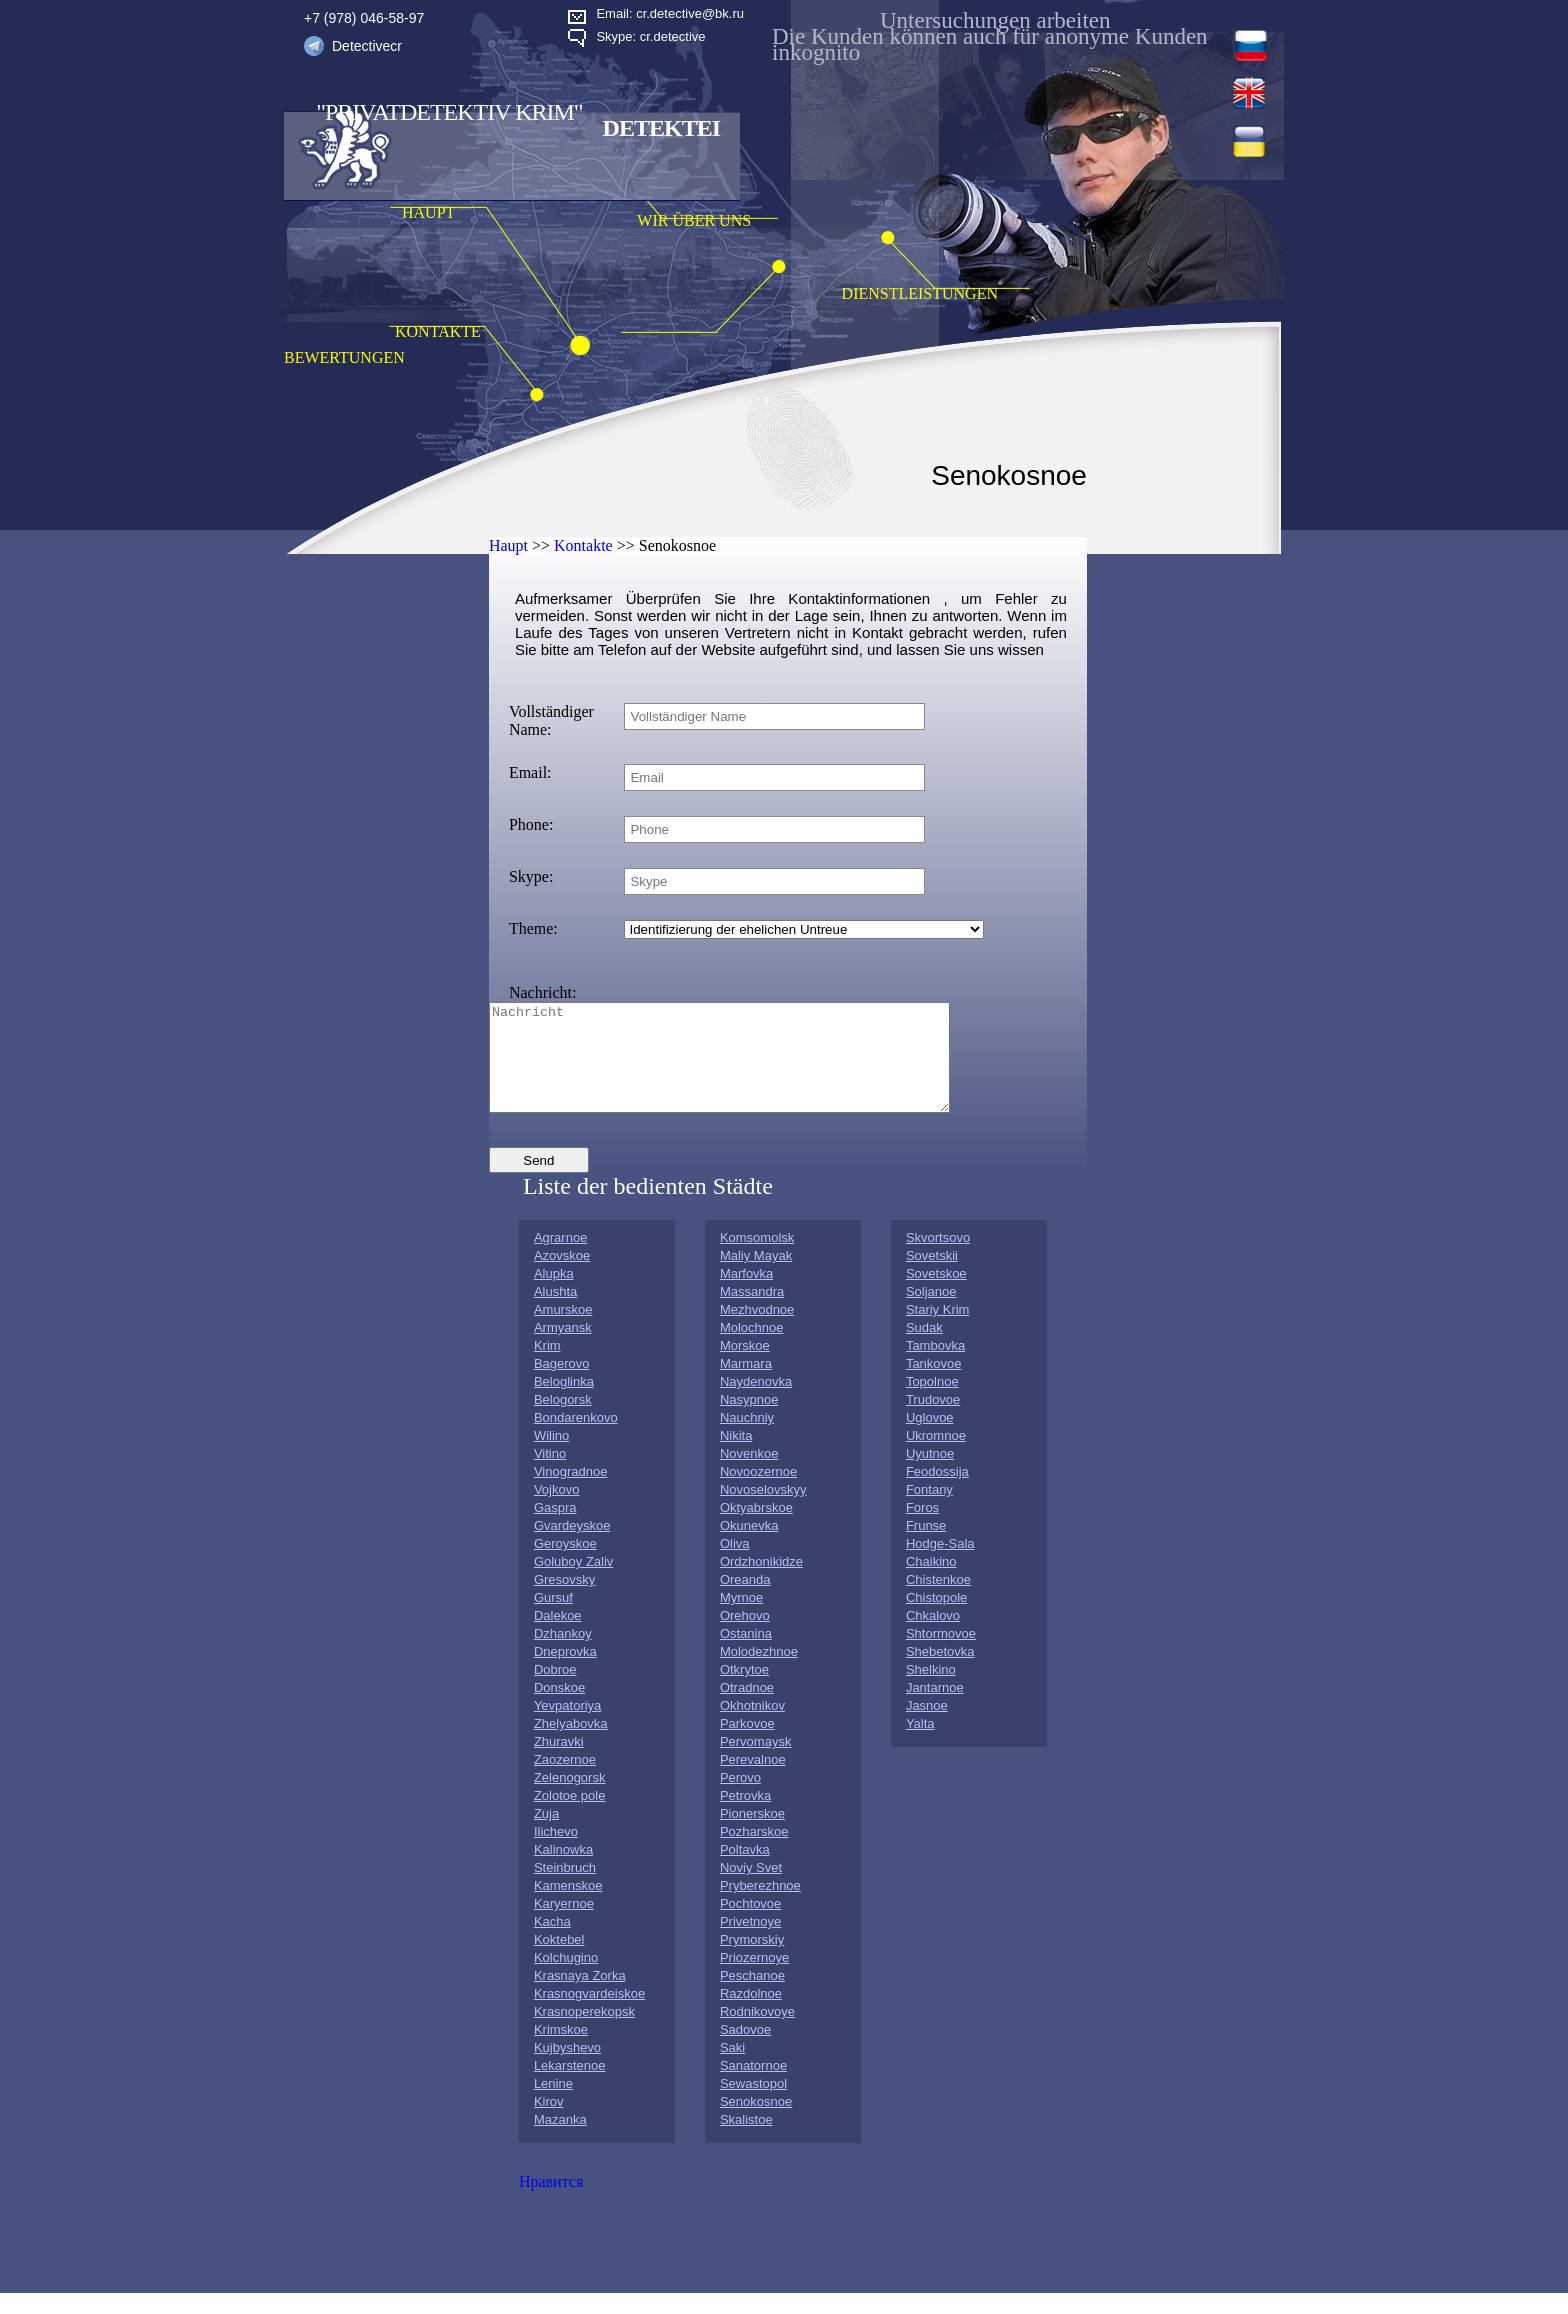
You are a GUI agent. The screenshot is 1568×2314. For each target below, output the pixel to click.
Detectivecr (367, 46)
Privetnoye (750, 1942)
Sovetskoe (936, 1294)
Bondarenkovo (576, 1438)
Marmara (746, 1384)
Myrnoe (741, 1618)
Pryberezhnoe (760, 1906)
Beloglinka (564, 1402)
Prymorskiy (752, 1960)
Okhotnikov (752, 1726)
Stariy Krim (938, 1330)
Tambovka (935, 1366)
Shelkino (931, 1690)
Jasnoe (927, 1726)
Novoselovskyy (763, 1510)
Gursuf (553, 1618)
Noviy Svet (751, 1888)
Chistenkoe (938, 1600)
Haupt (508, 545)
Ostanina (746, 1654)
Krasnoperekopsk (584, 2032)
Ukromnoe (936, 1456)
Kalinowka (563, 1870)
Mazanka (560, 2140)
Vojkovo (557, 1510)
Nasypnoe (749, 1420)
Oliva (735, 1564)
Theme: (533, 928)
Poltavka (745, 1870)
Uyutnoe (930, 1474)
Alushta (555, 1312)
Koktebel (559, 1960)
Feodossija (937, 1492)
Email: (530, 772)
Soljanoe (931, 1312)
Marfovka (746, 1294)
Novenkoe (749, 1474)
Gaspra (555, 1528)
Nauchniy (747, 1438)
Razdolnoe (751, 2014)
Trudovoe (933, 1420)
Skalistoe (746, 2140)
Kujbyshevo (567, 2068)
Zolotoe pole (570, 1816)
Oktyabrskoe (756, 1528)
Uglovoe (930, 1438)
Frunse (926, 1546)
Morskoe (745, 1366)
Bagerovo (562, 1384)
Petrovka (745, 1816)
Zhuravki (559, 1762)
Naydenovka (756, 1402)
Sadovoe (745, 2050)
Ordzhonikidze (761, 1582)
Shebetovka (940, 1672)
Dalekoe (558, 1636)
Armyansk (563, 1348)
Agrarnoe (560, 1258)
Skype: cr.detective (650, 36)
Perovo (740, 1798)
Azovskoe (562, 1276)
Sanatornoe (753, 2086)
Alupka (554, 1294)
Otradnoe (747, 1708)
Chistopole (936, 1618)
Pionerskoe (752, 1834)
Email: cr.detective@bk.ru (670, 13)
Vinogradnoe (571, 1492)
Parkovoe (747, 1744)
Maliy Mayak (756, 1276)
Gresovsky (564, 1600)
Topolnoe (932, 1402)
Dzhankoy (563, 1654)
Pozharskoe (754, 1852)
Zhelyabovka (571, 1744)
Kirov (549, 2122)
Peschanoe (752, 1996)
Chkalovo (933, 1636)
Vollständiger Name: (551, 720)
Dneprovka (565, 1672)
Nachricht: (543, 992)
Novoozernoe (758, 1492)
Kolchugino (566, 1978)
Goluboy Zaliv (573, 1582)
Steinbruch (565, 1888)
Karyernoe (564, 1924)
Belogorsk (563, 1420)
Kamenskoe (568, 1906)
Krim (547, 1366)
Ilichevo (556, 1852)
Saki (732, 2068)
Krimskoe (561, 2050)
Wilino (551, 1456)
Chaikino (931, 1582)
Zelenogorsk (570, 1798)
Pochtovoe (750, 1924)
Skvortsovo (938, 1258)
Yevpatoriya (567, 1726)
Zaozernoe (565, 1780)
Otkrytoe (744, 1690)
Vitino (550, 1474)
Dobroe (555, 1690)
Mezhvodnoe (757, 1330)
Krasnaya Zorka (580, 1996)
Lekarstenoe (570, 2086)
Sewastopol (753, 2104)
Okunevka (749, 1546)
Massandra (752, 1312)
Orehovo (745, 1636)
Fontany (929, 1510)
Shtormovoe (941, 1654)
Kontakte (583, 545)
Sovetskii (932, 1276)
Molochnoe (752, 1348)
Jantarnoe (935, 1708)
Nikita (736, 1456)
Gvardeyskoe (572, 1546)
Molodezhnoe (759, 1672)
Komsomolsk (757, 1258)
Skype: (531, 876)
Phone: (531, 824)
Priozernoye (754, 1978)
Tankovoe (934, 1384)
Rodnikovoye (757, 2032)
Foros (922, 1528)
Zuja (546, 1834)
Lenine (553, 2104)
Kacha (552, 1942)
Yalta (920, 1744)
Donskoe (559, 1708)
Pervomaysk (756, 1762)
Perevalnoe (753, 1780)
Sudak (924, 1348)
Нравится (551, 2202)
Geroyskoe (565, 1564)
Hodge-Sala (940, 1564)
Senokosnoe (756, 2122)
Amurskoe (563, 1330)
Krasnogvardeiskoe (589, 2014)
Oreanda (745, 1600)
